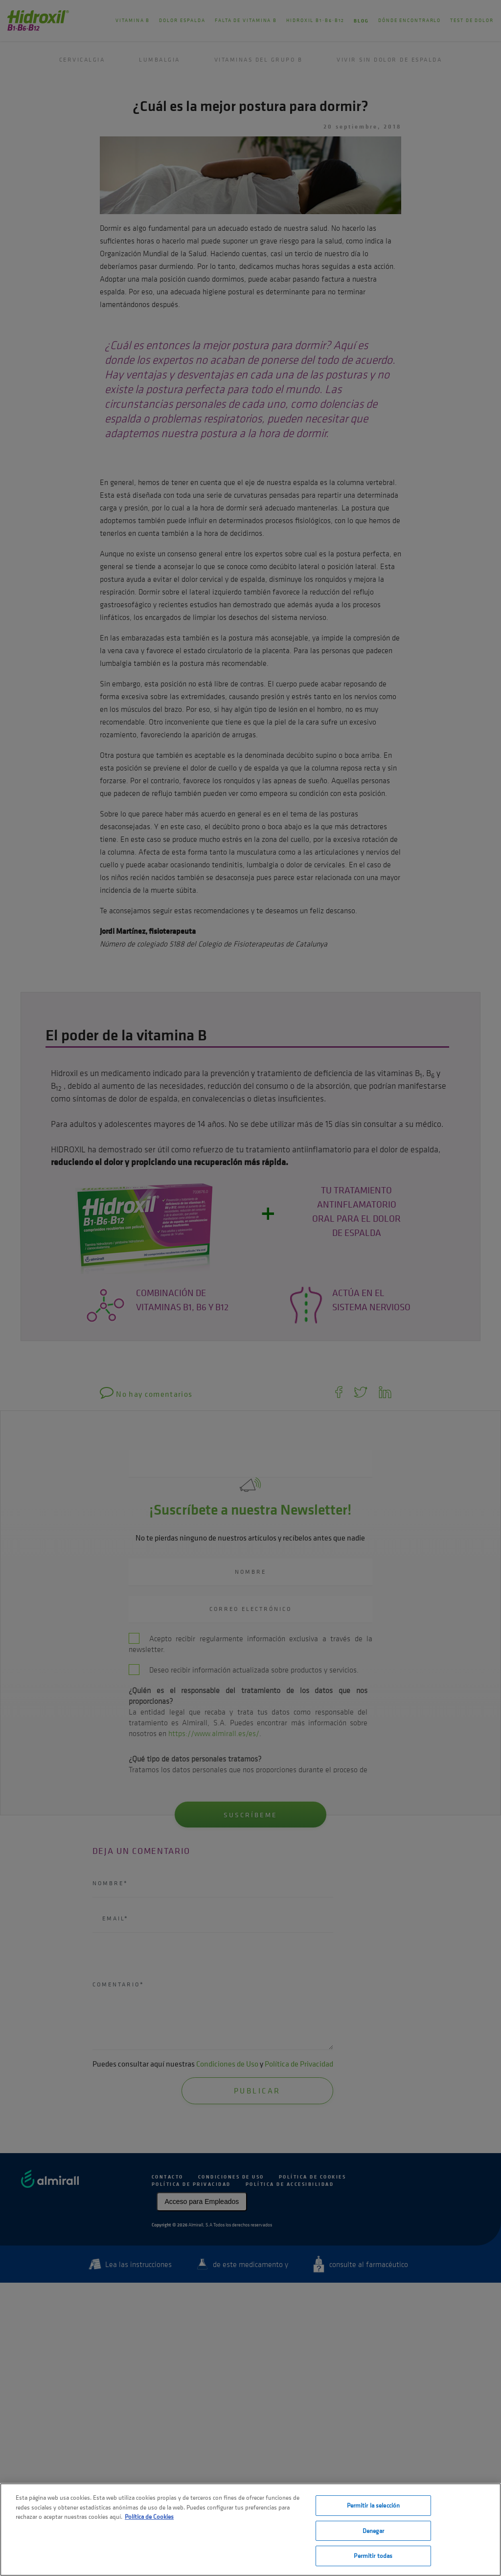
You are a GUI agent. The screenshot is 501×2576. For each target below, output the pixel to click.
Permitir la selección (373, 2505)
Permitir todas (373, 2556)
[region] (250, 2529)
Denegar (373, 2531)
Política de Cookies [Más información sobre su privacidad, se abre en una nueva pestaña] (149, 2516)
